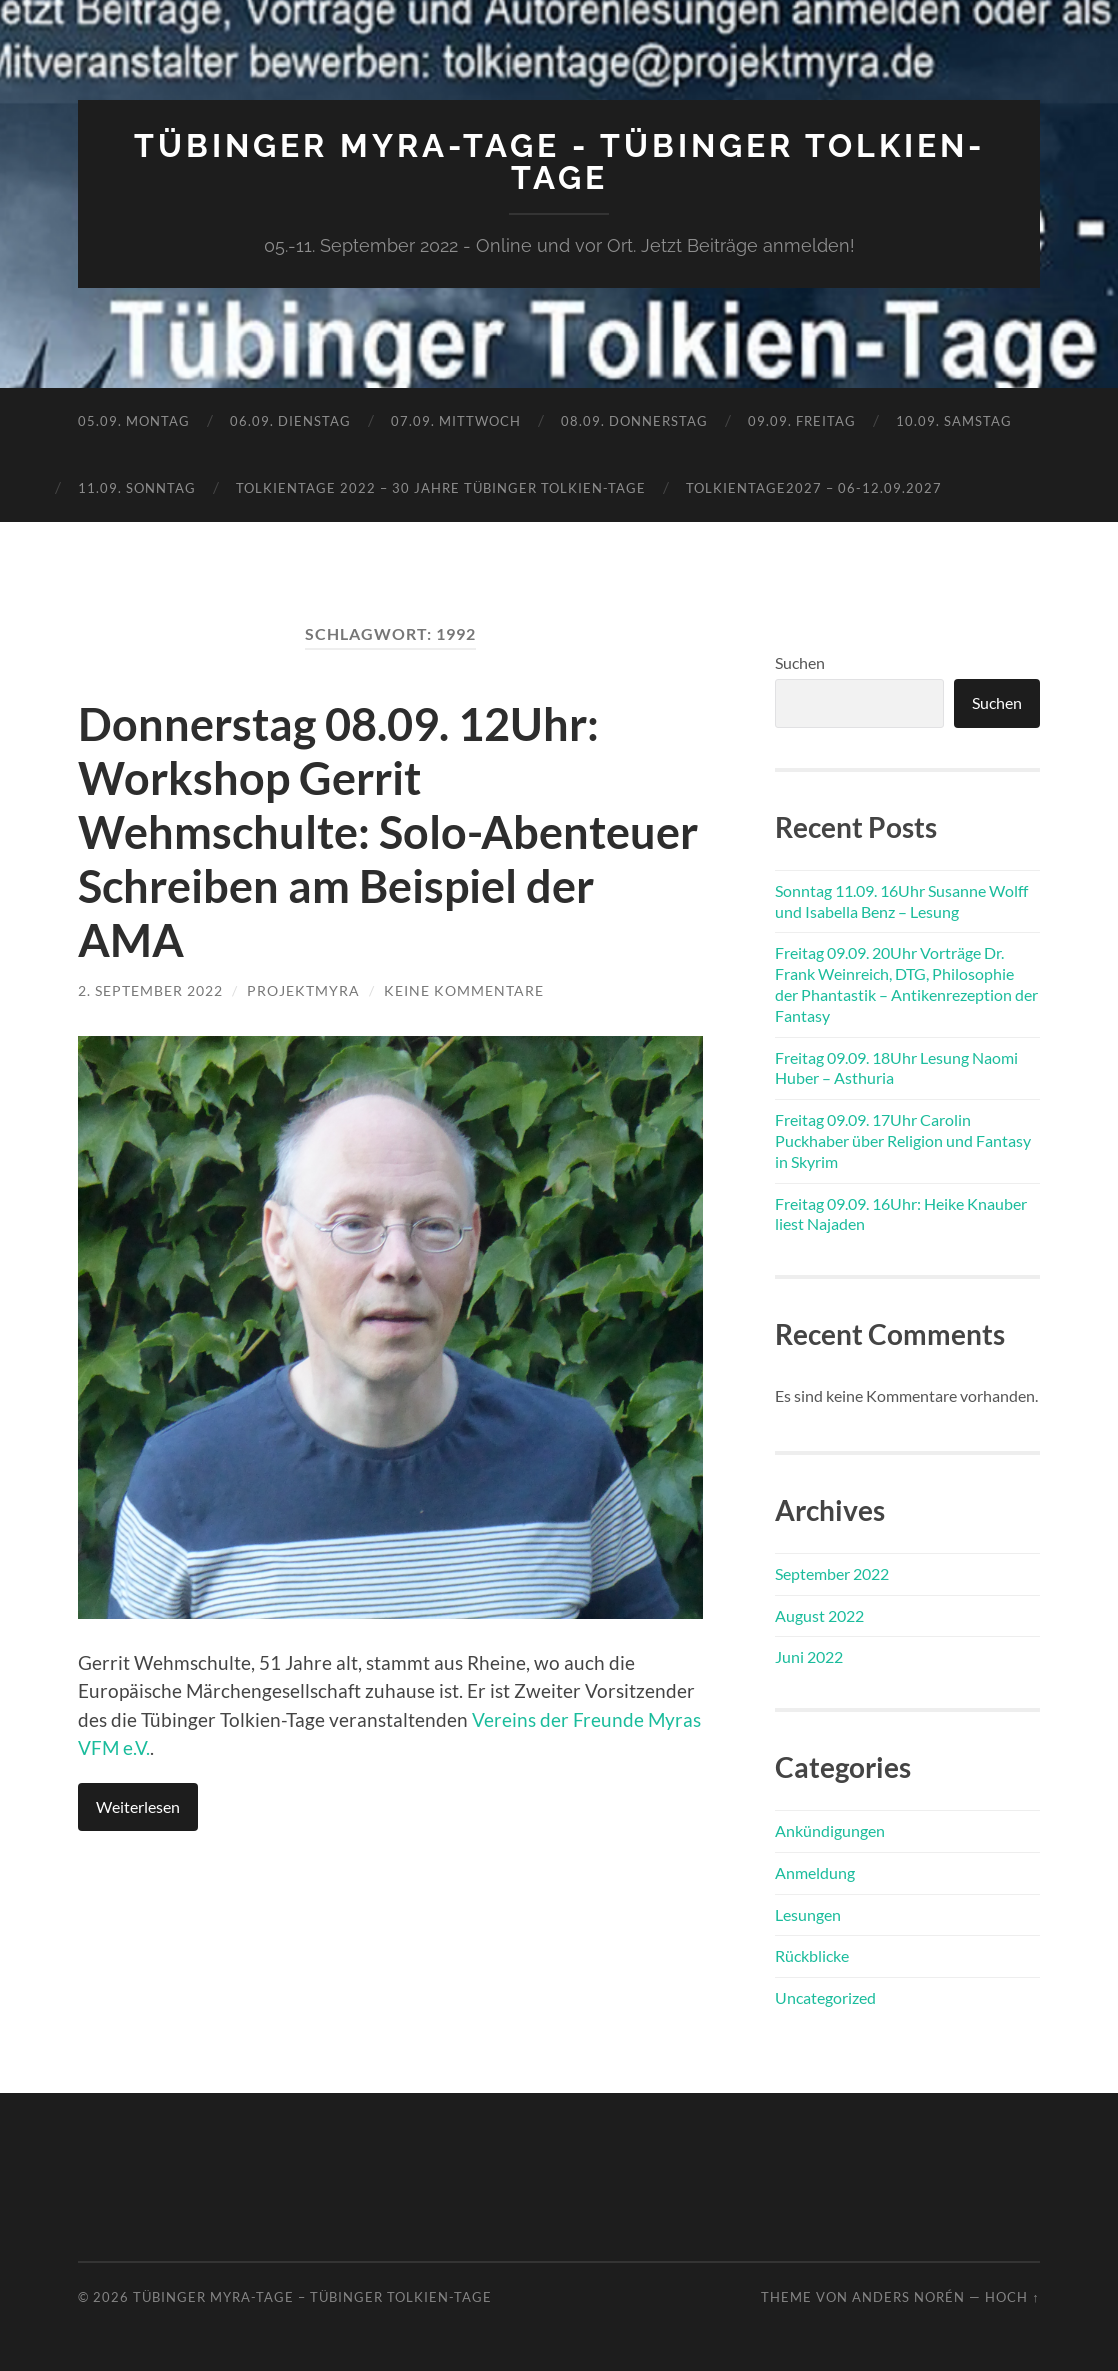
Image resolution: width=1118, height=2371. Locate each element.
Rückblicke (812, 1955)
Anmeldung (815, 1872)
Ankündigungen (830, 1830)
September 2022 (832, 1573)
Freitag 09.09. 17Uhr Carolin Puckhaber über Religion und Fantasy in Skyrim (903, 1140)
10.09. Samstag (954, 421)
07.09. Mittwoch (456, 421)
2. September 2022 (150, 990)
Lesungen (808, 1914)
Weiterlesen (138, 1806)
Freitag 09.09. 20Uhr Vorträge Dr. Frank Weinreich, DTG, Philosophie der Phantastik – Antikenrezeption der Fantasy (906, 983)
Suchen (800, 662)
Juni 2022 (809, 1656)
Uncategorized (825, 1997)
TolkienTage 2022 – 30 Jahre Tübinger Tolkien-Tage (441, 488)
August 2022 (819, 1615)
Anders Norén (908, 2297)
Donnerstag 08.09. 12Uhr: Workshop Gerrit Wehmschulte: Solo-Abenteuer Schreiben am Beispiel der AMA (388, 832)
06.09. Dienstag (290, 421)
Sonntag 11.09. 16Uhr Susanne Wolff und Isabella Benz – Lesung (901, 901)
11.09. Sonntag (137, 488)
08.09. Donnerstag (634, 421)
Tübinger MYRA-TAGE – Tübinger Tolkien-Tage (312, 2297)
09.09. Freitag (802, 421)
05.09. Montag (134, 421)
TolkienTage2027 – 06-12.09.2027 (814, 488)
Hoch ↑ (1012, 2297)
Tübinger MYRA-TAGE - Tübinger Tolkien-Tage (559, 161)
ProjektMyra (303, 990)
